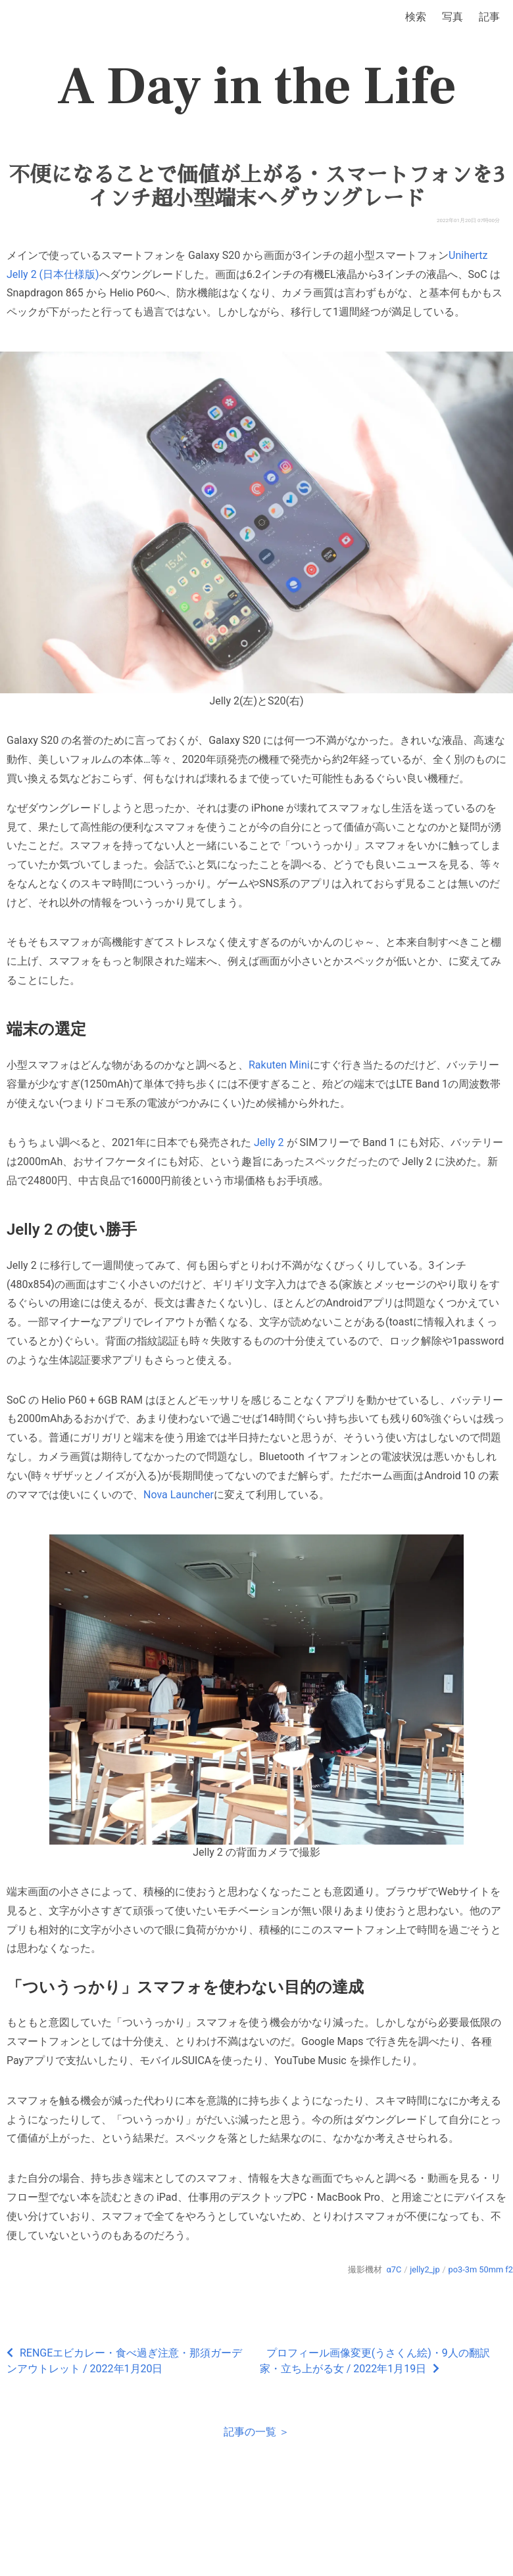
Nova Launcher (178, 1494)
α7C (394, 2269)
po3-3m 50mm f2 (481, 2269)
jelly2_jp (424, 2269)
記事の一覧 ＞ (256, 2432)
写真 (452, 17)
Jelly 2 (269, 1142)
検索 (415, 17)
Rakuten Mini (279, 1065)
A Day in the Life (256, 87)
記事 (489, 17)
